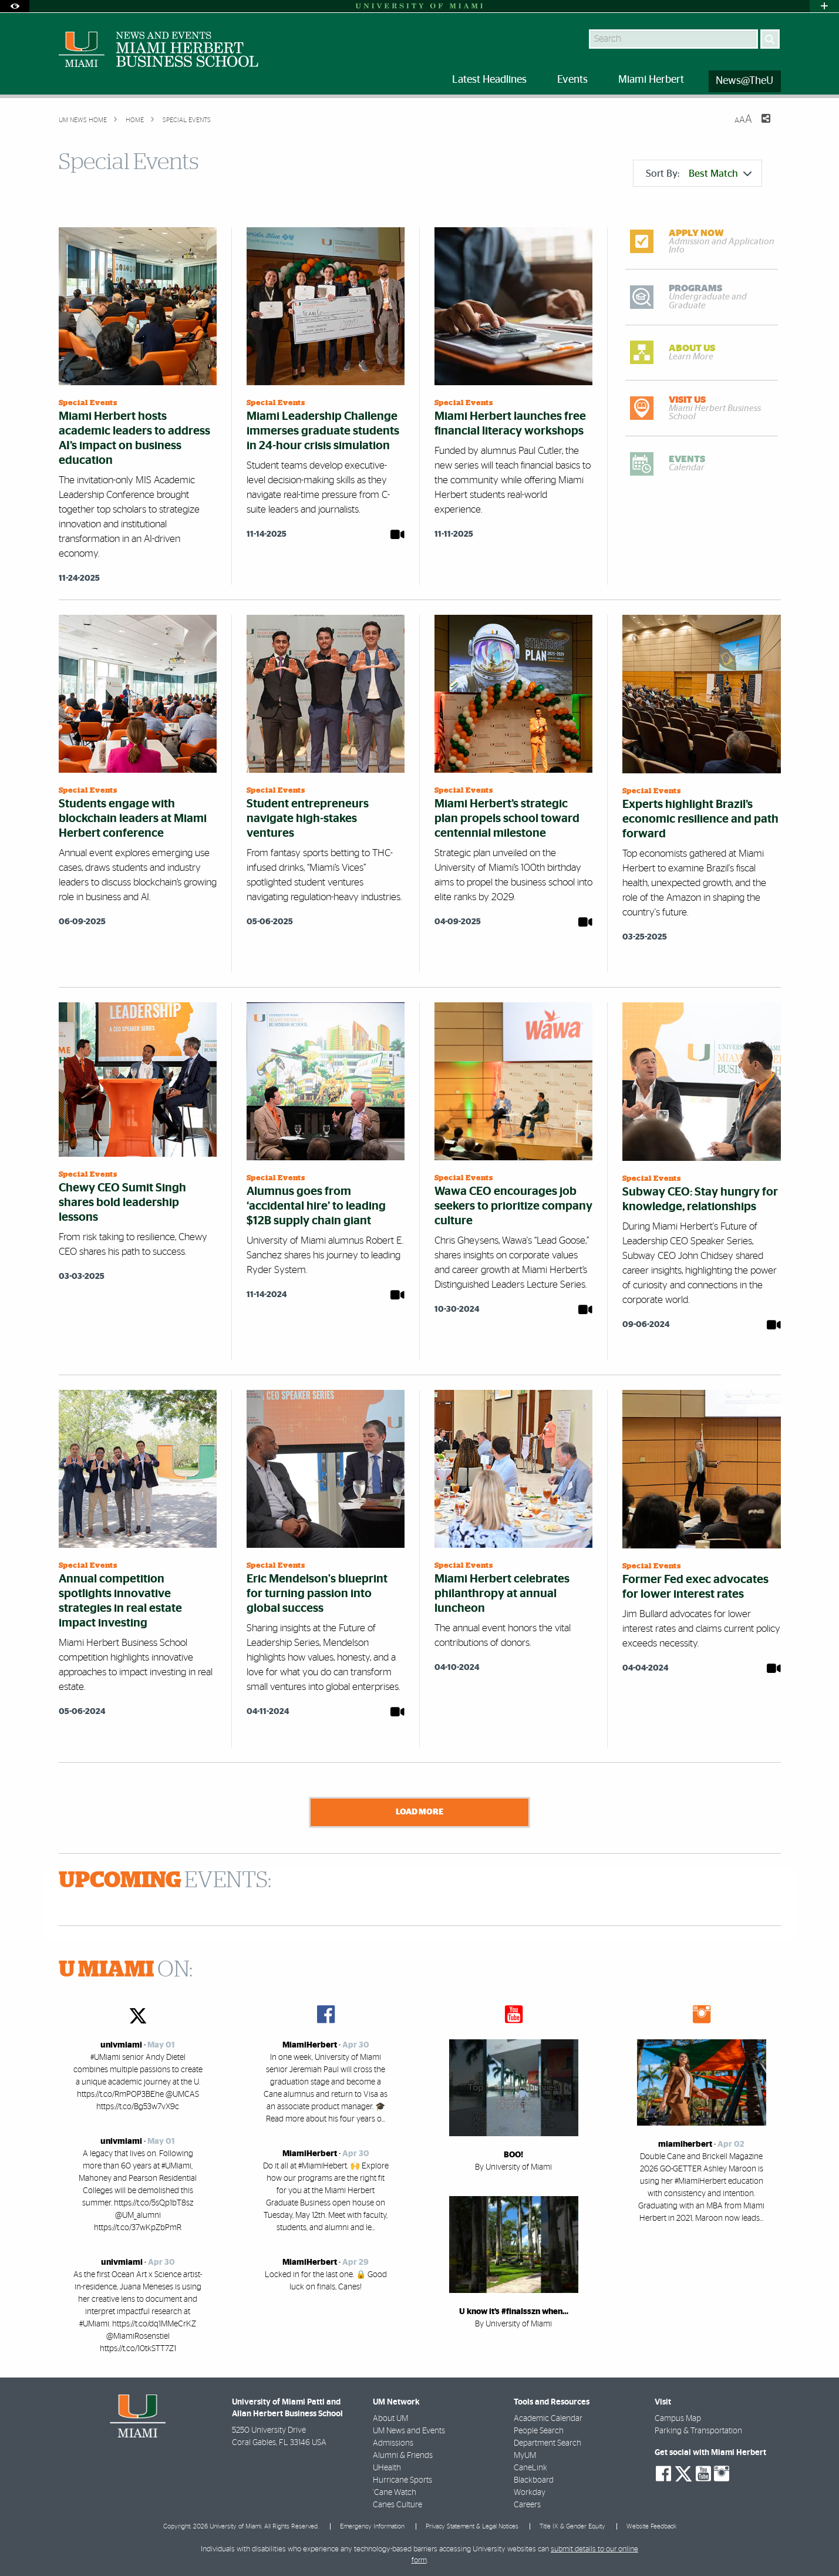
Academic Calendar (548, 2416)
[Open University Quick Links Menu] (824, 6)
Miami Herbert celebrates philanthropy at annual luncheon (502, 1593)
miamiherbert (685, 2142)
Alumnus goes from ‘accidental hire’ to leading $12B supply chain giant (316, 1206)
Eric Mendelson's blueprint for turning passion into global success (317, 1593)
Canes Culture (397, 2502)
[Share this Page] (758, 125)
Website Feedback (651, 2524)
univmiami (121, 2043)
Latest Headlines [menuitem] (489, 80)
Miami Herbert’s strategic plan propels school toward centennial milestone (506, 818)
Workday (529, 2490)
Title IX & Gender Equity (572, 2524)
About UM (390, 2416)
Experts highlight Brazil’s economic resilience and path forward (700, 819)
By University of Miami (513, 2165)
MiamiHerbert (309, 2043)
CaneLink (530, 2465)
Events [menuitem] (572, 80)
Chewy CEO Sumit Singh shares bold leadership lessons (122, 1202)
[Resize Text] (743, 119)
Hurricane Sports (402, 2478)
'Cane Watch (394, 2490)
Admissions (393, 2441)
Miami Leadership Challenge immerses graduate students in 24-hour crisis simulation (323, 431)
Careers (527, 2502)
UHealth (387, 2465)
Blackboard (534, 2478)
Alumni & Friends (403, 2453)
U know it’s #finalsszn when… (513, 2309)
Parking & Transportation (698, 2429)
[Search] (770, 39)
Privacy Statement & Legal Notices (472, 2524)
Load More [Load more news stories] (419, 1811)
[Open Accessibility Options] (14, 6)
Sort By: (699, 174)
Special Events (186, 120)
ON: (126, 1968)
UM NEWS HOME (83, 120)
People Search (539, 2429)
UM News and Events (409, 2429)
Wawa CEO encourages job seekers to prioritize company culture (513, 1206)
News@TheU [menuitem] (744, 81)
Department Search (547, 2441)
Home (134, 120)
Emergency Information (372, 2524)
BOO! (513, 2153)
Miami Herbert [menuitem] (651, 80)
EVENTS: (165, 1878)
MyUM (525, 2453)
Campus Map (678, 2416)
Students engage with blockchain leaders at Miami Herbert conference (133, 818)
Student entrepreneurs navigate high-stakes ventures (308, 818)
